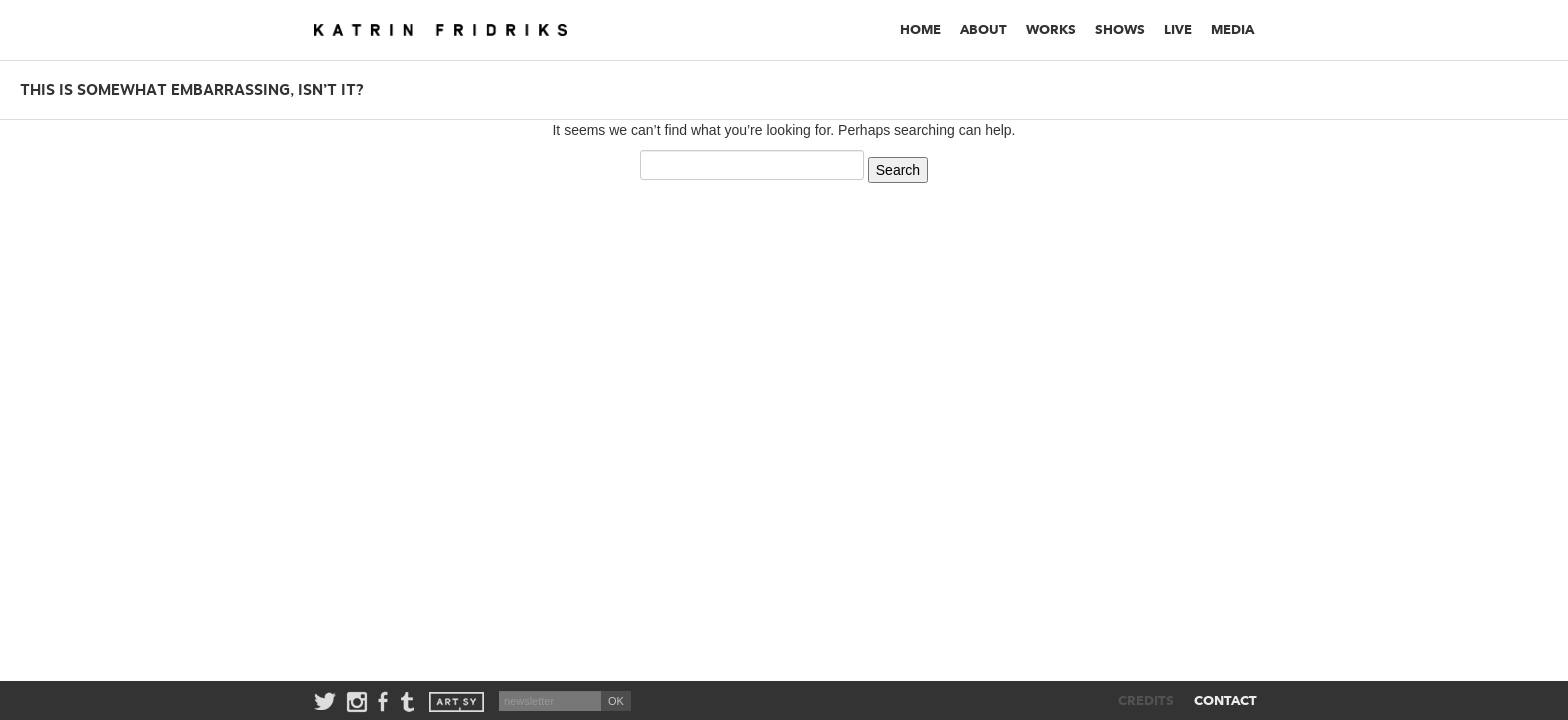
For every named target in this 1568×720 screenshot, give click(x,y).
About (983, 29)
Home (920, 29)
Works (1051, 29)
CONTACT (1225, 700)
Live (1178, 29)
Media (1232, 29)
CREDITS (1146, 700)
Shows (1120, 29)
